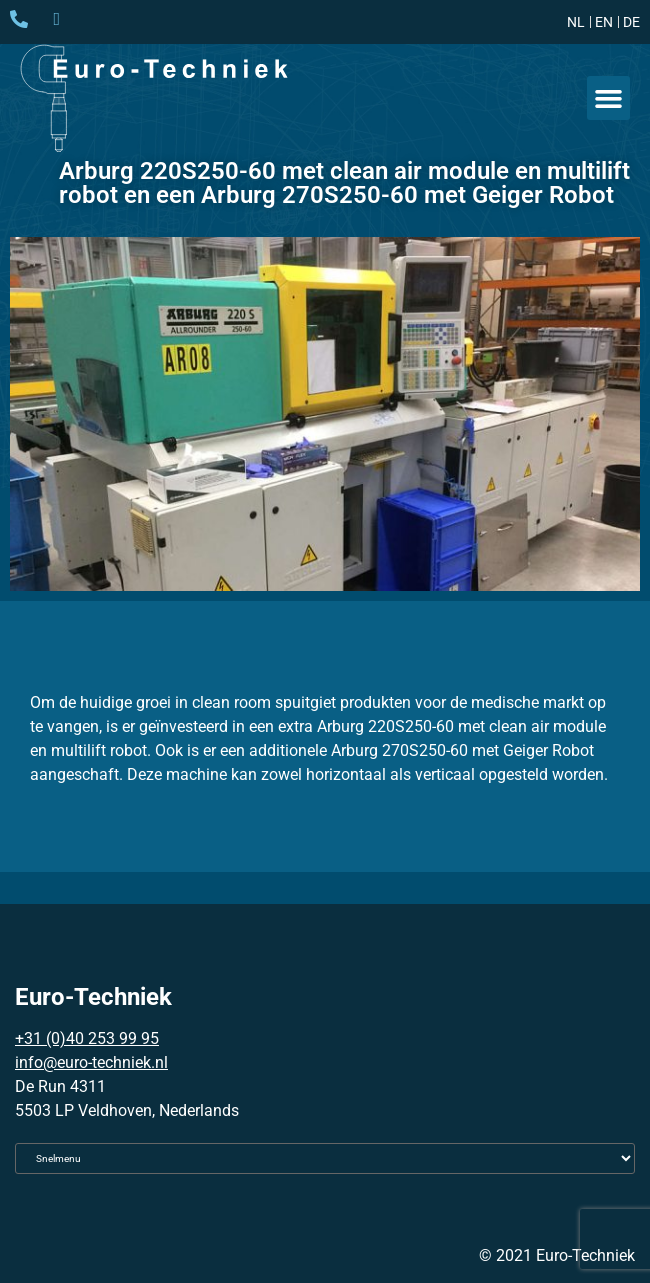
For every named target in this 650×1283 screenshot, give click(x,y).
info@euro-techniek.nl (91, 1062)
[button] (609, 98)
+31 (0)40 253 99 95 (87, 1038)
